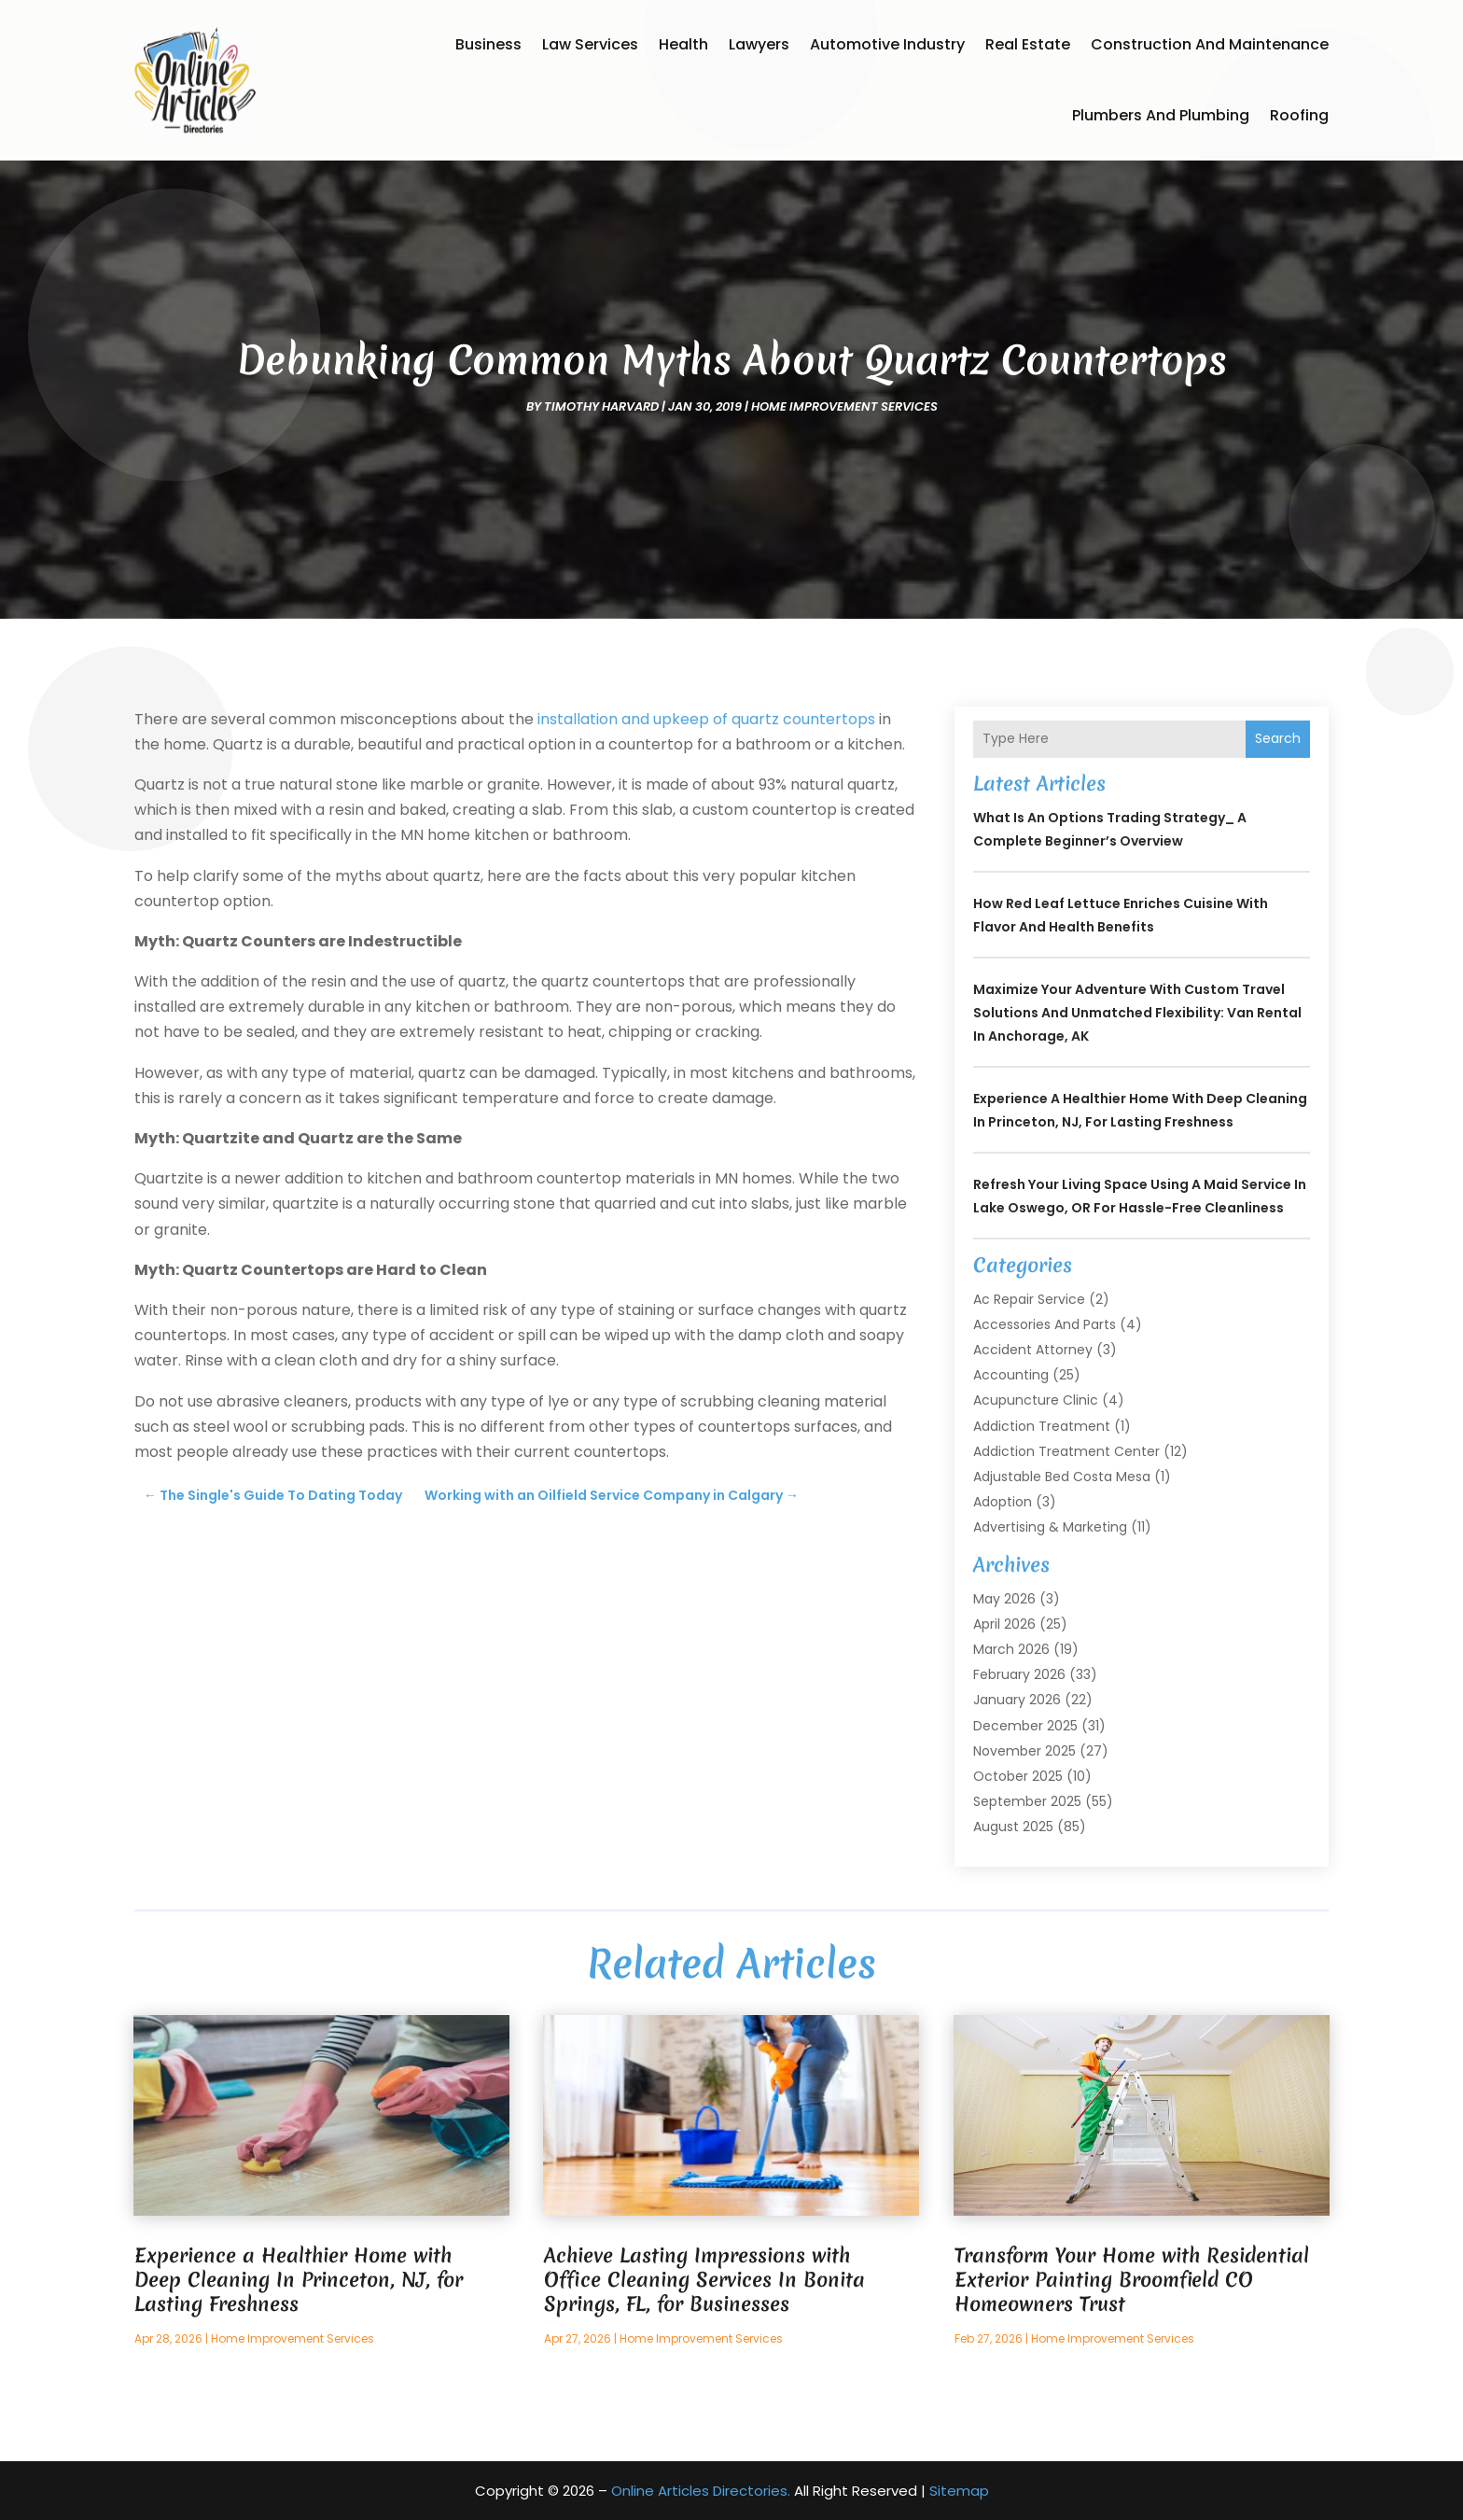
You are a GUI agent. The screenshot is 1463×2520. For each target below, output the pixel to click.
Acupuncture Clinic (1035, 1400)
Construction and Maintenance (1210, 44)
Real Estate (1027, 44)
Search (1278, 738)
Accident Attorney (1033, 1349)
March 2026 (1011, 1649)
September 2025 (1027, 1801)
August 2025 (1013, 1826)
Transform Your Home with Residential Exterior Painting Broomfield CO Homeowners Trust (1131, 2279)
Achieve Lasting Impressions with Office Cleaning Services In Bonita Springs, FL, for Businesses (704, 2279)
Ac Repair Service (1029, 1299)
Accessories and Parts (1044, 1324)
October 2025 (1018, 1776)
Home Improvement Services (844, 406)
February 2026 (1019, 1674)
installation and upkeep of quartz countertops (706, 719)
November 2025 (1024, 1751)
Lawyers (759, 44)
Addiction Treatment (1041, 1426)
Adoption (1002, 1501)
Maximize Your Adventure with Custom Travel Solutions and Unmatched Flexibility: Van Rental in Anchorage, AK (1137, 1012)
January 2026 (1017, 1699)
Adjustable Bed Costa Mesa (1061, 1476)
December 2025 (1025, 1725)
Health (683, 44)
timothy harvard (601, 406)
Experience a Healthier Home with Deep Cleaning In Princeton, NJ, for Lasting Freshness (298, 2279)
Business (488, 44)
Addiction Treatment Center (1066, 1451)
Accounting (1011, 1374)
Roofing (1299, 115)
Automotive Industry (887, 44)
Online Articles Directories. (700, 2490)
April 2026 (1004, 1624)
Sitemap (959, 2490)
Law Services (590, 44)
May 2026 (1004, 1598)
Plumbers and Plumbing (1160, 115)
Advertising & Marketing (1050, 1527)
